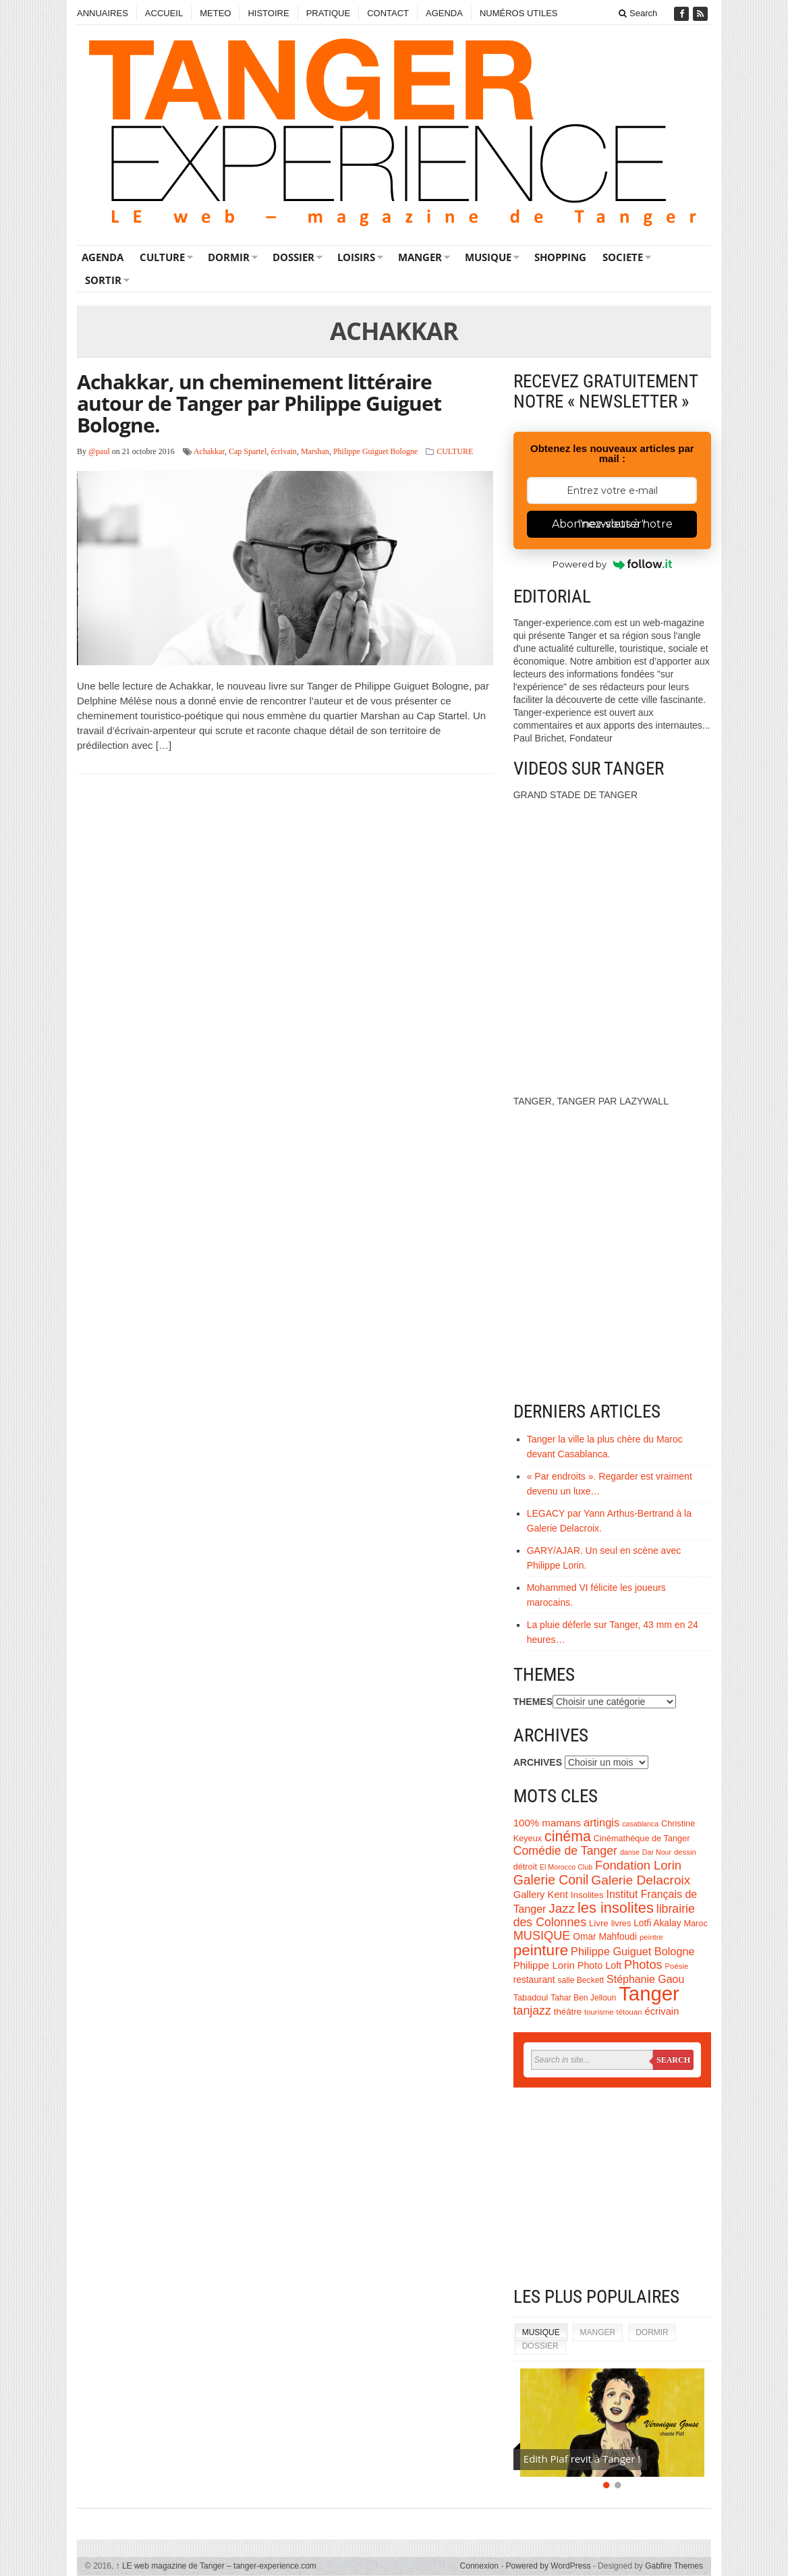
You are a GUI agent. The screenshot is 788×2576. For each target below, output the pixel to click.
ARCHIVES (537, 1762)
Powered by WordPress (548, 2566)
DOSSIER (293, 257)
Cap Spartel (247, 451)
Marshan (315, 451)
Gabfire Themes (674, 2566)
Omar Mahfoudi (605, 1937)
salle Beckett (580, 1980)
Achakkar (209, 451)
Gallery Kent (540, 1894)
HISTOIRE (268, 13)
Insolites (587, 1895)
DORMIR (229, 257)
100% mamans (547, 1822)
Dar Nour (656, 1852)
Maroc (695, 1923)
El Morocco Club (566, 1867)
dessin (685, 1852)
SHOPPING (560, 257)
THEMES (533, 1701)
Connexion (479, 2566)
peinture (541, 1950)
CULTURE (162, 257)
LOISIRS (356, 257)
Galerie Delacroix (640, 1880)
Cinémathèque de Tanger (642, 1838)
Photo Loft (599, 1965)
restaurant (534, 1980)
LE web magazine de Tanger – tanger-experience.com (216, 2566)
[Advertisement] (612, 2188)
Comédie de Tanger (565, 1850)
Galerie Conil (551, 1880)
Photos (643, 1964)
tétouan (629, 2012)
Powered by (612, 564)
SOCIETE (622, 257)
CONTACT (388, 13)
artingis (601, 1822)
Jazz (561, 1908)
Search (638, 13)
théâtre (568, 2012)
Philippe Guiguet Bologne (375, 451)
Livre (599, 1923)
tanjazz (532, 2010)
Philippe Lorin (544, 1965)
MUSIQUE (488, 257)
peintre (651, 1937)
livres (621, 1923)
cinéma (567, 1836)
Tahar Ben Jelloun (583, 1998)
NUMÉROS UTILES (519, 13)
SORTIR (103, 280)
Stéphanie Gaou (645, 1979)
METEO (215, 13)
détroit (525, 1866)
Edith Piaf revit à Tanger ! (582, 2458)
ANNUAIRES (102, 13)
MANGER (420, 257)
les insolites (616, 1907)
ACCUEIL (164, 13)
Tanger (649, 1993)
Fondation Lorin (638, 1865)
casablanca (640, 1824)
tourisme (599, 2012)
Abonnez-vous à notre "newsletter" (612, 523)
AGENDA (444, 13)
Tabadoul (530, 1997)
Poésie (676, 1966)
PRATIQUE (328, 13)
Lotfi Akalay (657, 1923)
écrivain (284, 451)
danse (630, 1852)
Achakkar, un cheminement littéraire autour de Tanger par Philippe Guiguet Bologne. (259, 403)
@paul (99, 451)
